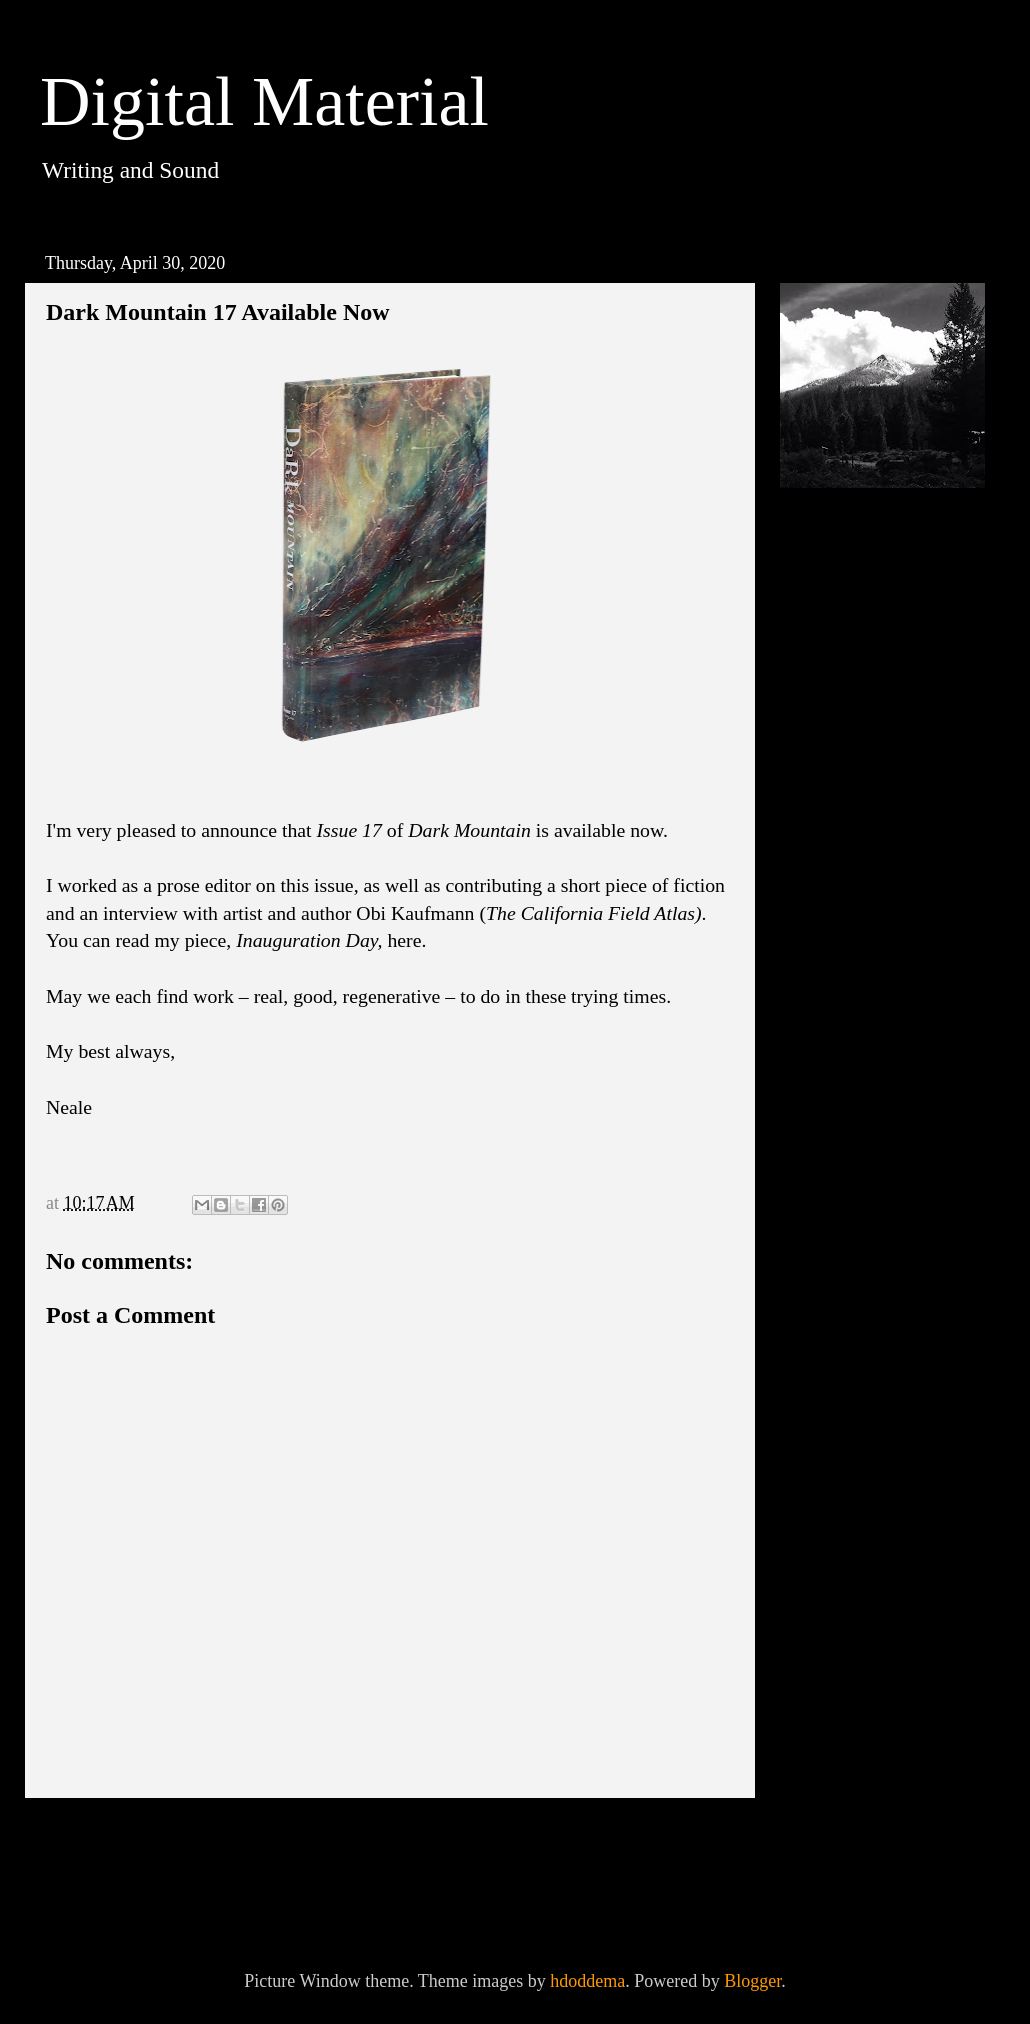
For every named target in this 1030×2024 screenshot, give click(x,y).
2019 (828, 1013)
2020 (828, 751)
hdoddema (587, 1981)
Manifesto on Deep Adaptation (894, 915)
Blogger (752, 1981)
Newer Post (103, 1840)
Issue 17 (349, 830)
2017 (828, 1084)
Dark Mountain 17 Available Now (891, 858)
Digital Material (264, 101)
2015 (828, 1154)
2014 (828, 1189)
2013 (828, 1224)
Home (395, 1840)
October (860, 781)
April (850, 816)
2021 (828, 716)
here (404, 940)
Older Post (681, 1840)
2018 (828, 1049)
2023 (828, 681)
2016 (828, 1119)
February (863, 969)
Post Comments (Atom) (229, 1895)
